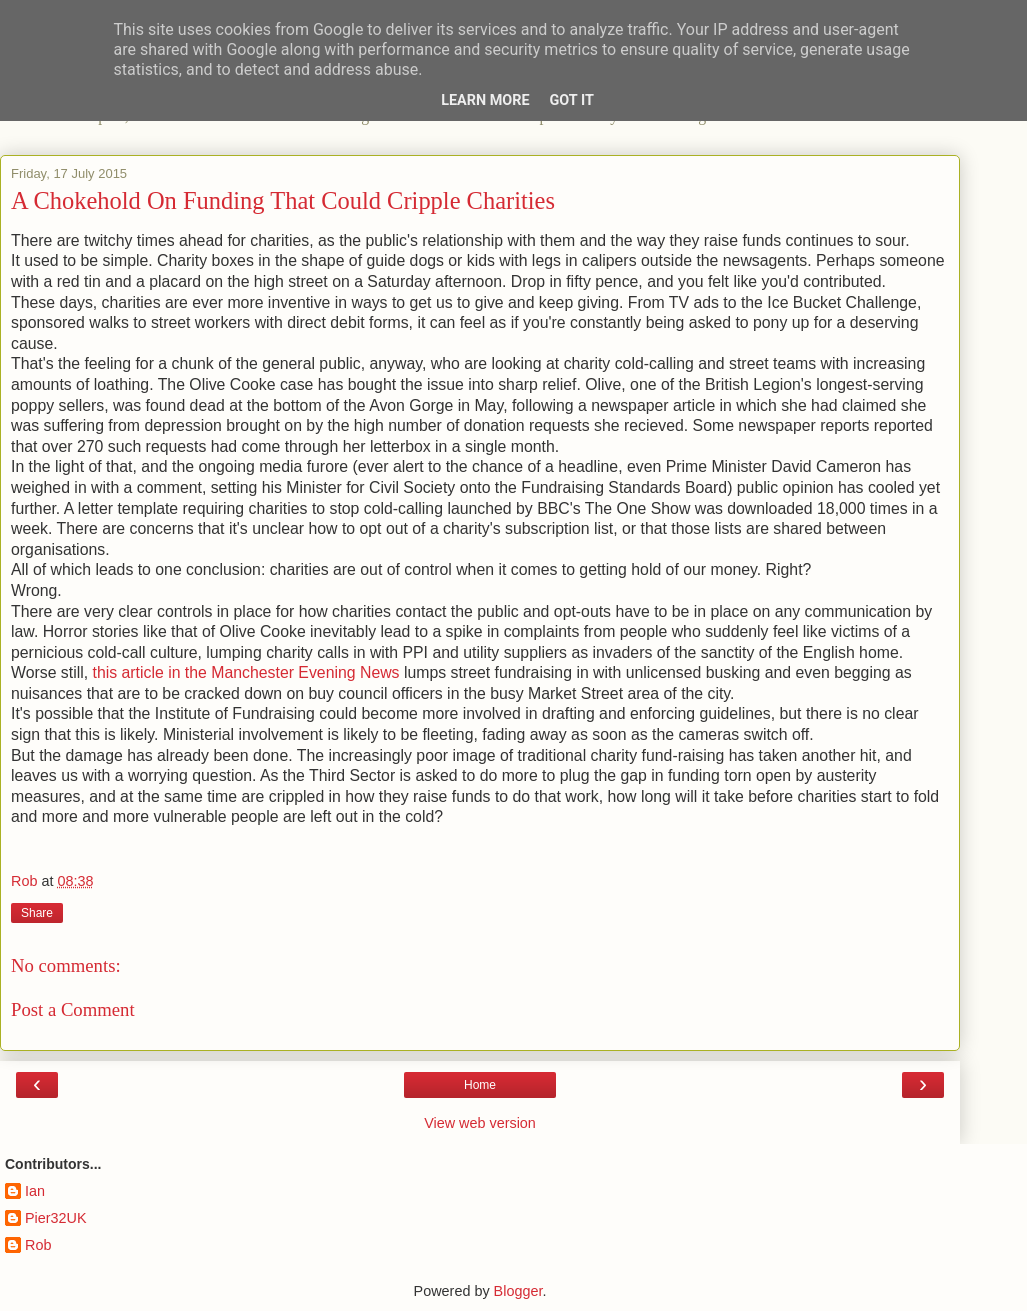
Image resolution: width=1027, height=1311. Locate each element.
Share (37, 913)
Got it (572, 100)
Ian (35, 1191)
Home (480, 1085)
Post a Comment (73, 1009)
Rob (38, 1245)
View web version (480, 1123)
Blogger (518, 1291)
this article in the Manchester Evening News (246, 672)
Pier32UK (56, 1218)
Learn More (485, 100)
